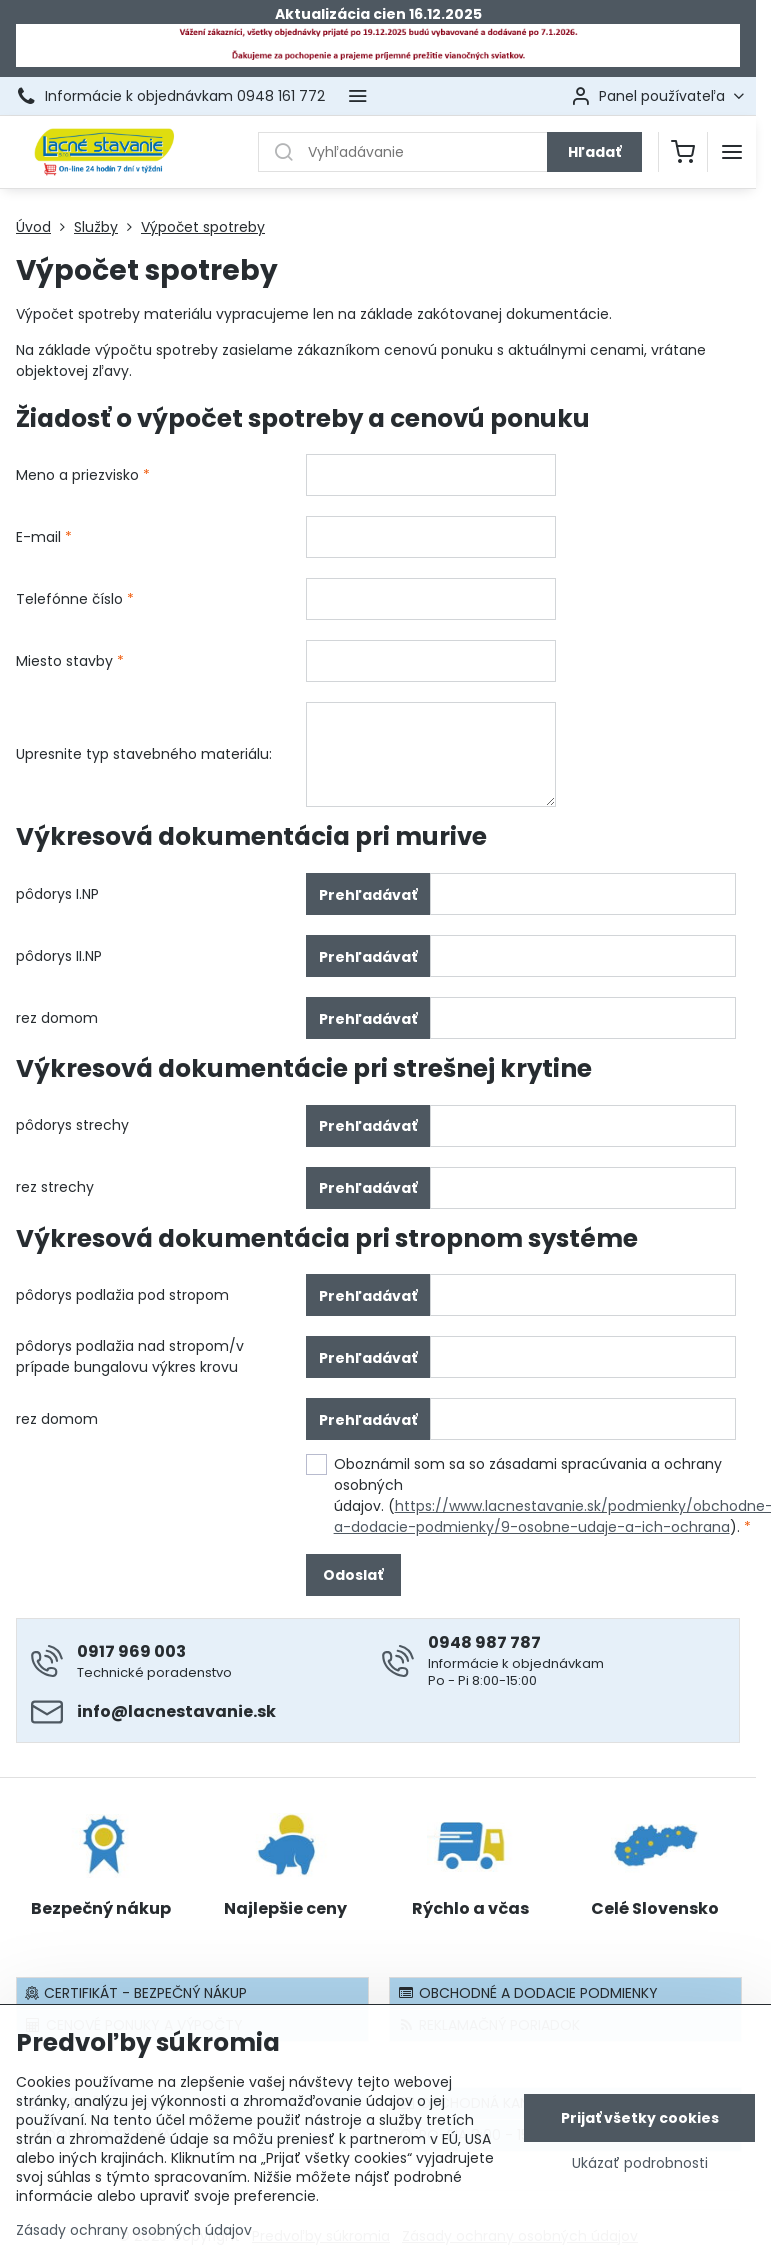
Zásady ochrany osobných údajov (134, 2231)
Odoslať (353, 1575)
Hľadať (594, 152)
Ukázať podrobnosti (640, 2164)
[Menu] (732, 152)
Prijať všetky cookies (640, 2119)
